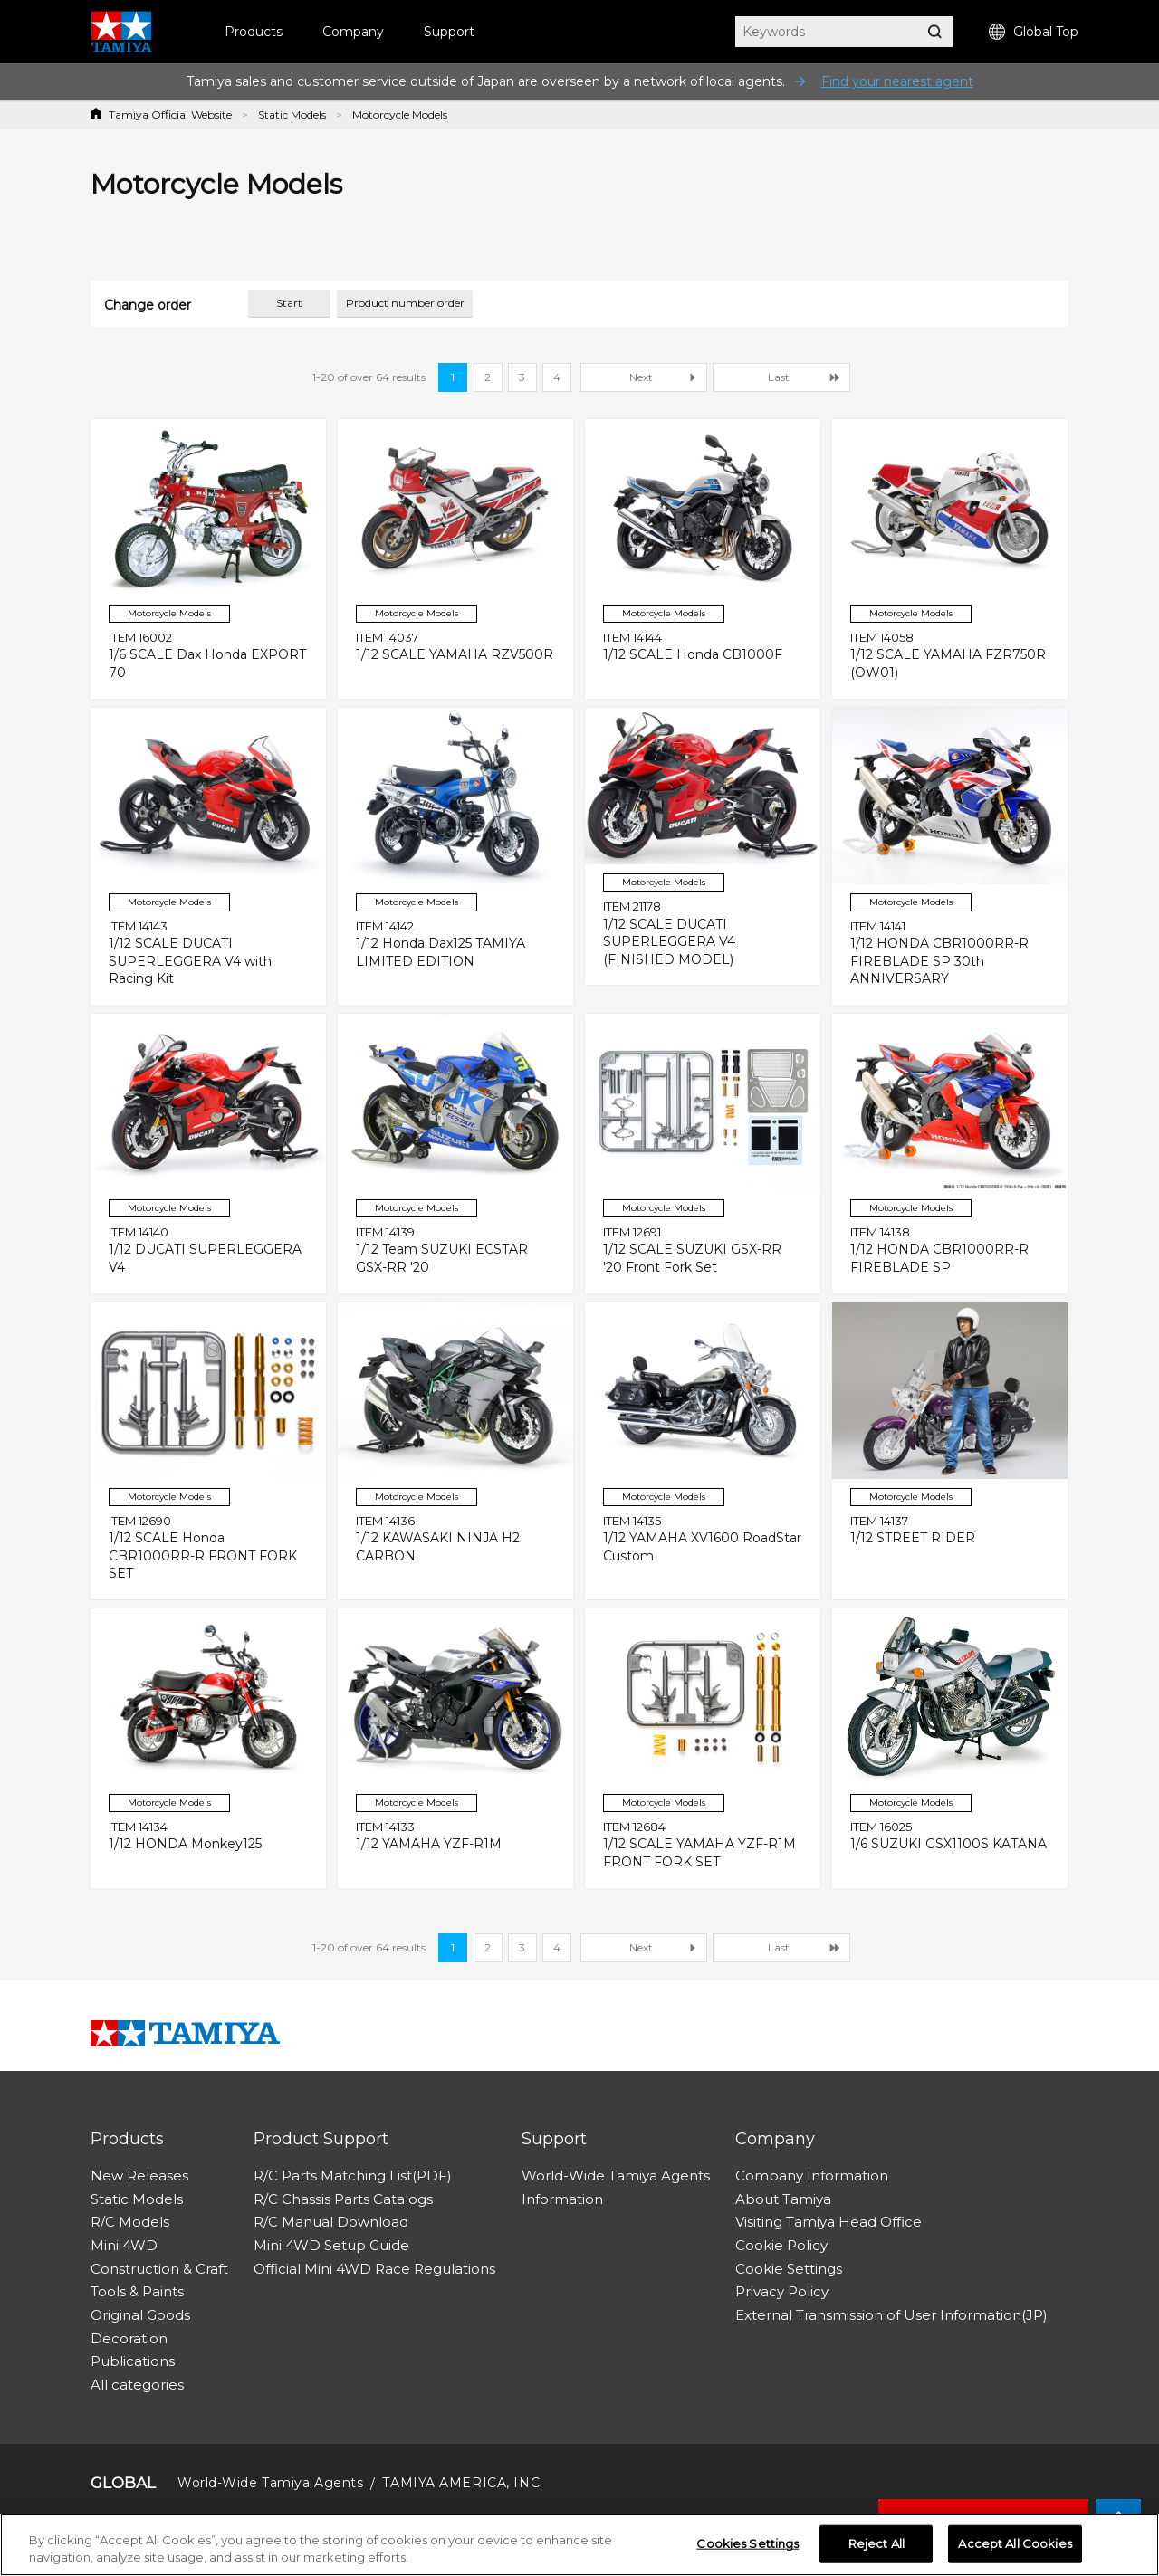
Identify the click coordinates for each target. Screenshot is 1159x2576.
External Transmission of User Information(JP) (891, 2314)
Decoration (129, 2338)
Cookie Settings (788, 2268)
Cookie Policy (781, 2245)
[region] (579, 2545)
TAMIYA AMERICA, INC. (462, 2483)
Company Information (811, 2175)
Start (289, 303)
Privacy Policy (782, 2291)
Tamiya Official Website (170, 114)
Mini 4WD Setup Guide (331, 2245)
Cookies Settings (747, 2543)
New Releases (139, 2175)
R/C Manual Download (331, 2221)
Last (779, 377)
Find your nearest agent (897, 81)
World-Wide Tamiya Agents (616, 2175)
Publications (133, 2361)
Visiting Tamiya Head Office (828, 2221)
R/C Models (130, 2221)
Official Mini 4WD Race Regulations (374, 2268)
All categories (137, 2384)
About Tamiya (783, 2199)
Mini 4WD (124, 2245)
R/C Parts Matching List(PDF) (353, 2175)
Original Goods (140, 2314)
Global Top (1033, 32)
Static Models (292, 114)
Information (562, 2199)
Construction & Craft (159, 2268)
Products (254, 32)
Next (641, 377)
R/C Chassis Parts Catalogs (343, 2199)
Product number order (405, 303)
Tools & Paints (137, 2291)
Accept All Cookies (1014, 2543)
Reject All (876, 2543)
